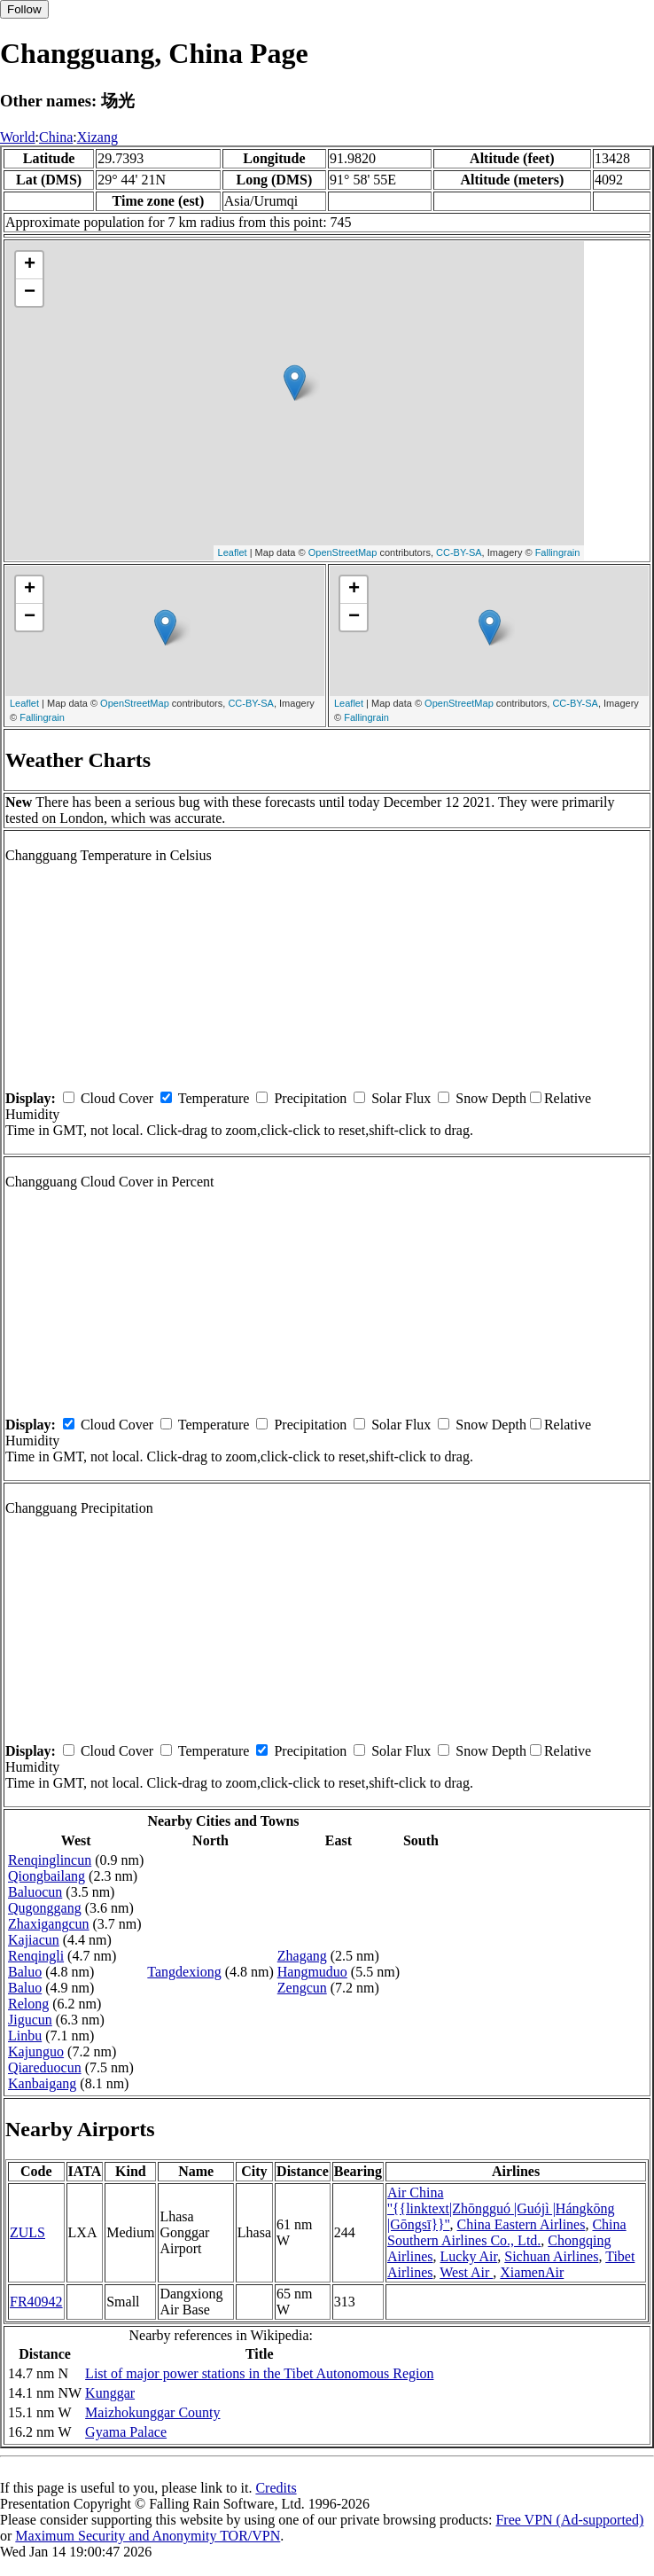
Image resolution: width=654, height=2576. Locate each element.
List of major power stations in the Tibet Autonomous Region (259, 2373)
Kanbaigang (42, 2083)
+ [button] (29, 265)
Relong (28, 2003)
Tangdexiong (184, 1971)
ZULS (27, 2232)
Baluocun (35, 1891)
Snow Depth (490, 1098)
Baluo (25, 1971)
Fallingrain (557, 552)
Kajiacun (33, 1939)
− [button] (29, 292)
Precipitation (310, 1098)
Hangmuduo (312, 1971)
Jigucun (30, 2019)
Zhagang (302, 1955)
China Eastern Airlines (521, 2224)
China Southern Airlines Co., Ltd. (507, 2232)
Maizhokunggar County (152, 2412)
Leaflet (232, 552)
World (17, 137)
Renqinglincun (49, 1859)
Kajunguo (36, 2051)
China (56, 137)
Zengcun (302, 1987)
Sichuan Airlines (551, 2256)
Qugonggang (45, 1907)
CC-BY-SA (459, 552)
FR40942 (36, 2301)
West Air (466, 2272)
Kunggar (110, 2392)
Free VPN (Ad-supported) (569, 2519)
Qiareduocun (45, 2067)
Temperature (214, 1098)
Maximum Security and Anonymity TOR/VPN (147, 2535)
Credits (275, 2487)
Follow (24, 9)
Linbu (25, 2035)
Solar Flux (401, 1098)
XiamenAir (532, 2272)
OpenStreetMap (343, 552)
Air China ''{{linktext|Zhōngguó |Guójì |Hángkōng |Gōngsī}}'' (501, 2208)
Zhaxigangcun (49, 1923)
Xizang (97, 137)
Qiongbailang (46, 1875)
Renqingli (36, 1955)
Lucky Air (469, 2256)
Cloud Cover (117, 1098)
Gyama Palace (126, 2431)
